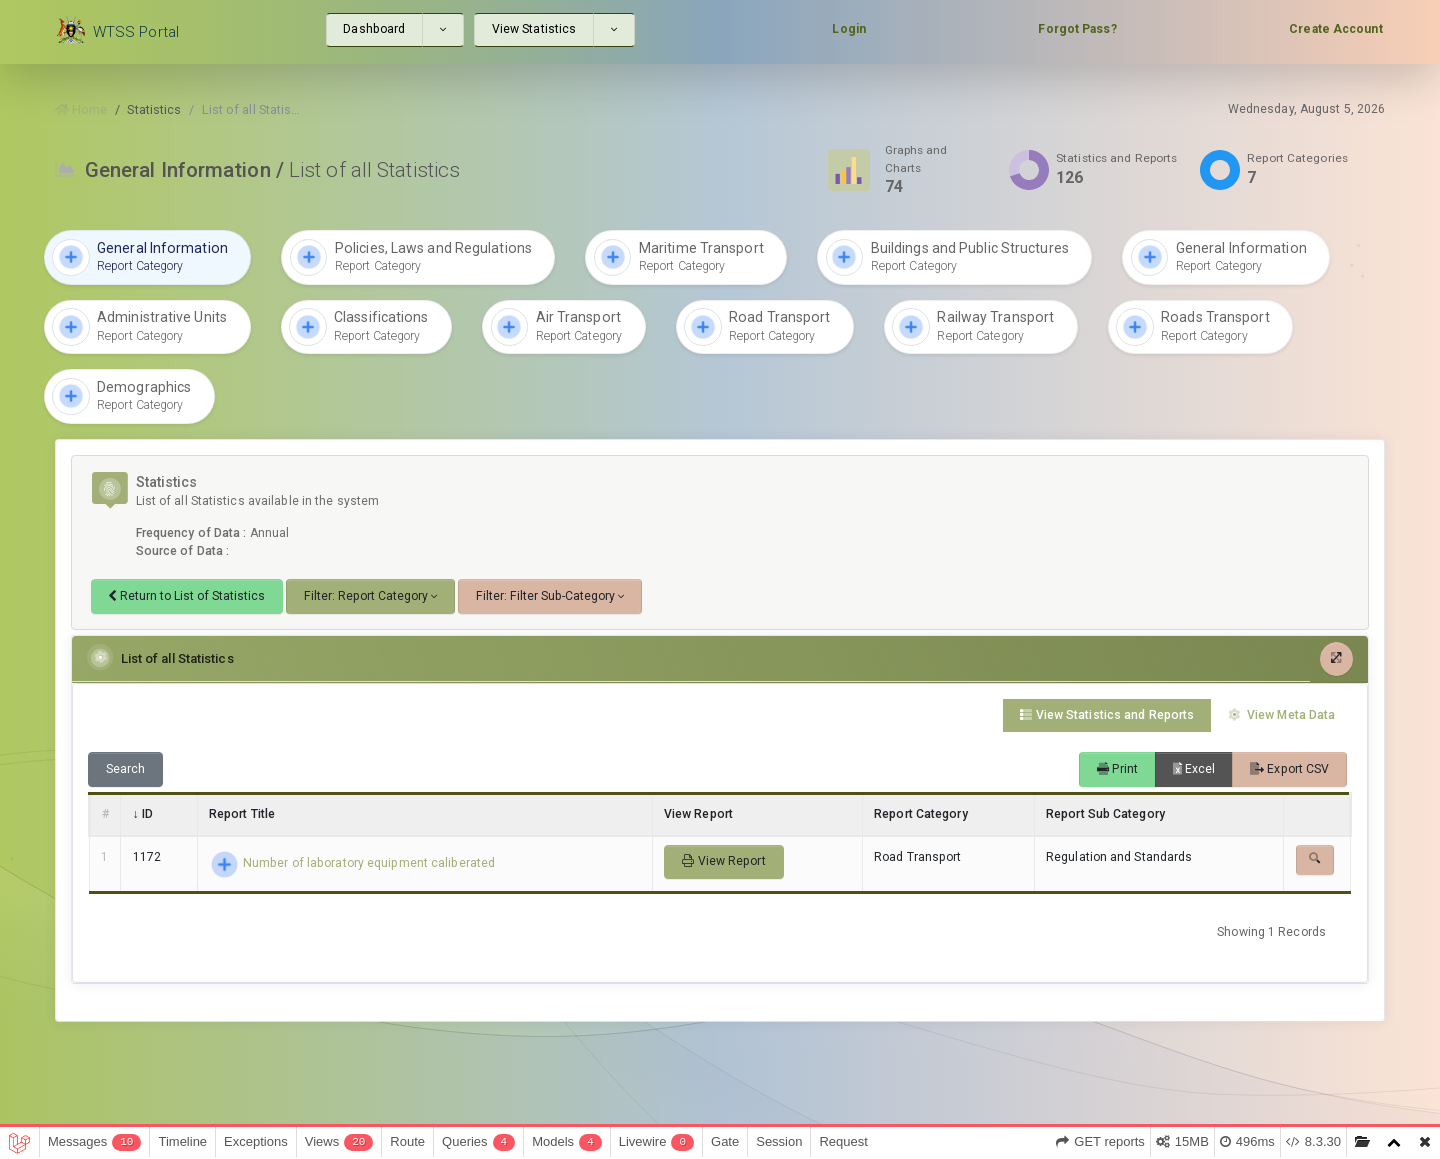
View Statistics (534, 29)
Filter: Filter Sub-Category (545, 595)
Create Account (1335, 29)
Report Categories (1297, 158)
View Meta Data (1281, 714)
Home (81, 109)
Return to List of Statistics (186, 595)
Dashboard (374, 29)
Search (126, 768)
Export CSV (1289, 768)
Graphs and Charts (916, 158)
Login (849, 29)
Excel (1194, 768)
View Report (724, 860)
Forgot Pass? (1077, 29)
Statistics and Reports (1116, 158)
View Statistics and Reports (1107, 714)
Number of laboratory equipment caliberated (352, 863)
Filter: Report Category (366, 595)
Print (1117, 768)
